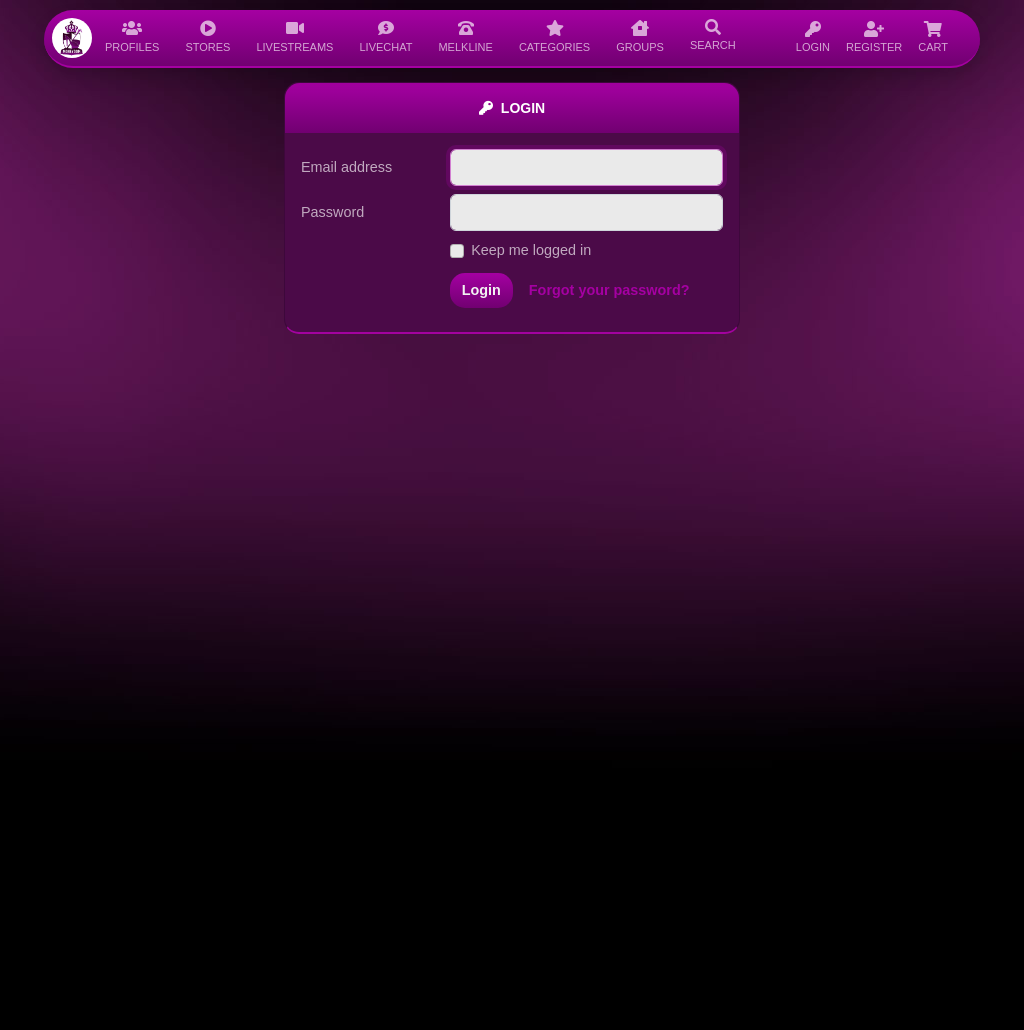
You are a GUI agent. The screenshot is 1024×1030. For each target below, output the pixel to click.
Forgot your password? (609, 290)
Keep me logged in (531, 250)
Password (332, 212)
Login (481, 290)
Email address (346, 167)
